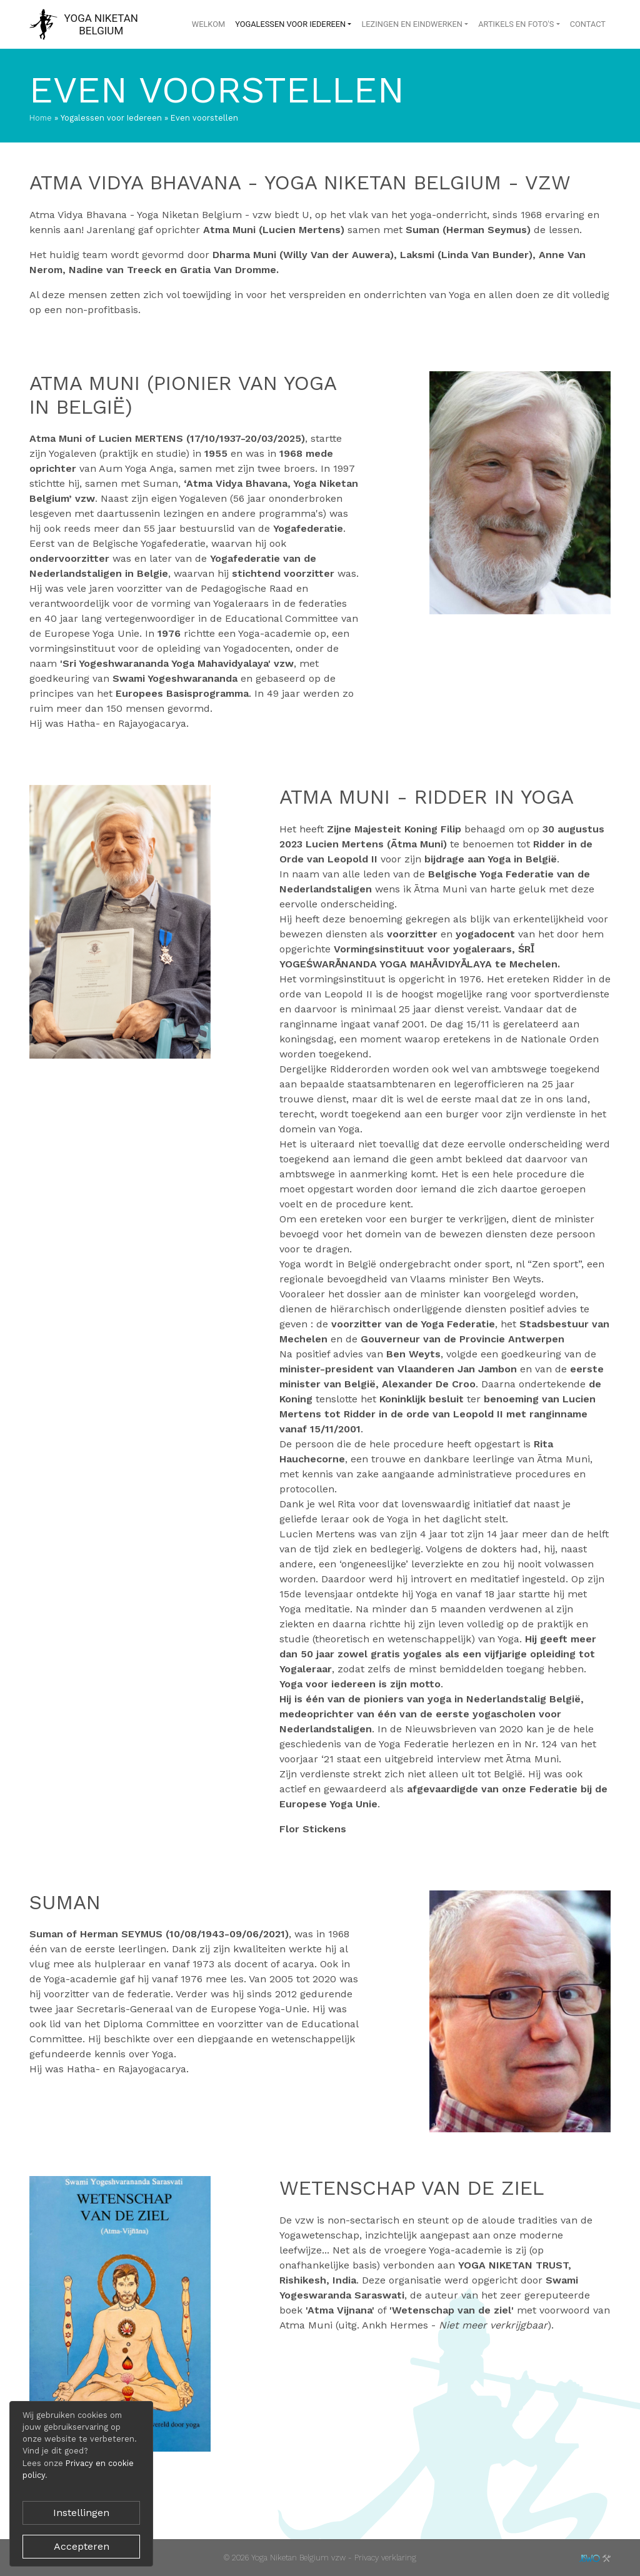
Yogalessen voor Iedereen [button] (290, 24)
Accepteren (81, 2546)
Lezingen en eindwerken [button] (411, 24)
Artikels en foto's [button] (516, 24)
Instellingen (81, 2513)
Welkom (208, 24)
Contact (588, 24)
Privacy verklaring (385, 2557)
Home (40, 117)
